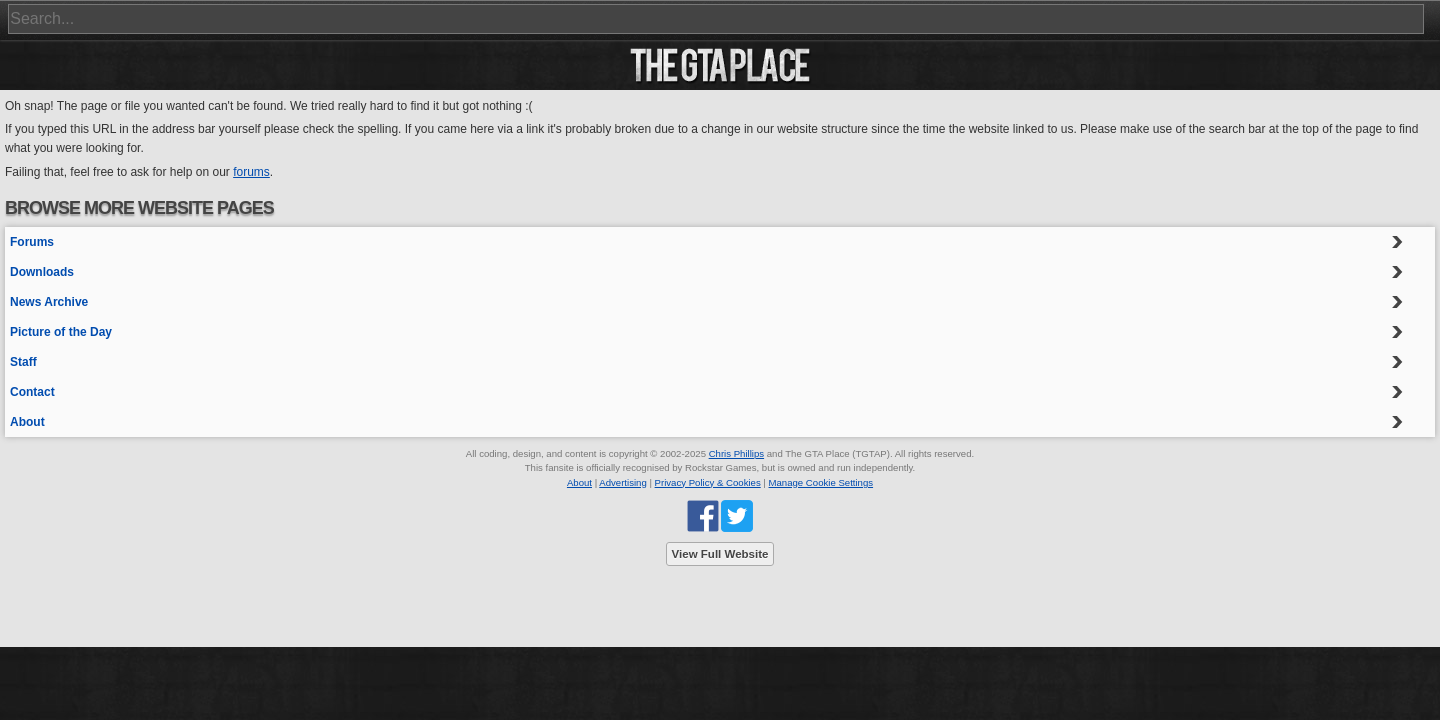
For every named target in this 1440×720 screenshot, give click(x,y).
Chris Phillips (736, 453)
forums (251, 172)
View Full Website (720, 554)
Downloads (42, 272)
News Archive (49, 302)
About (27, 422)
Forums (32, 242)
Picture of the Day (61, 332)
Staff (23, 362)
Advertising (622, 482)
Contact (32, 392)
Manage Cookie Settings (821, 482)
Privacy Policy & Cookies (708, 482)
